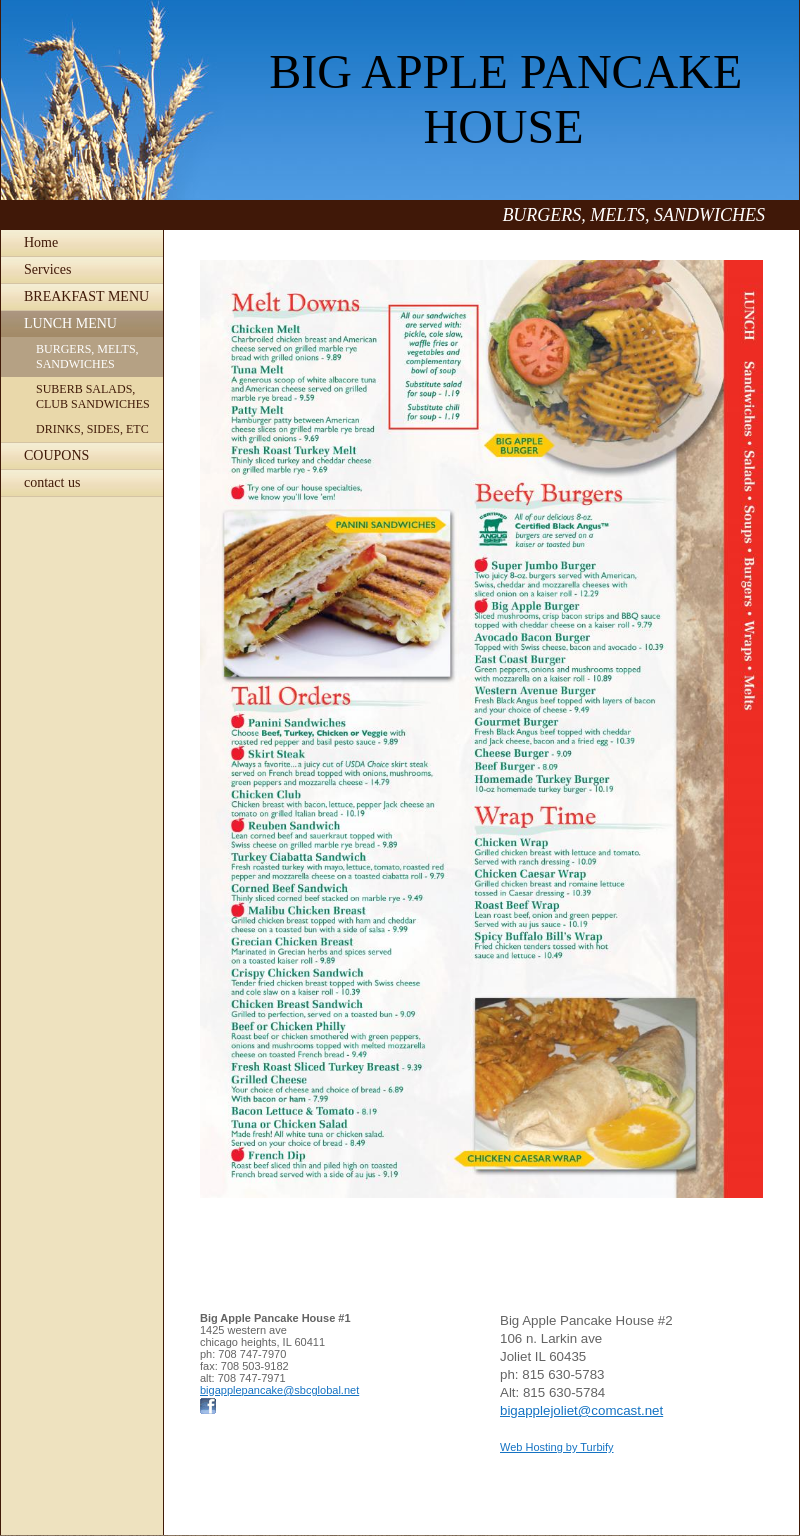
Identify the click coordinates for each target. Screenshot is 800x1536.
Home (41, 242)
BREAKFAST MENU (86, 296)
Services (47, 269)
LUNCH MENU (70, 323)
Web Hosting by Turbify (557, 1447)
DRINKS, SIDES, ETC (92, 429)
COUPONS (56, 455)
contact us (52, 482)
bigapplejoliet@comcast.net (581, 1410)
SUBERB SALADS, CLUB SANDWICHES (93, 396)
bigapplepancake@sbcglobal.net (279, 1390)
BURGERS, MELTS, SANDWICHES (87, 356)
